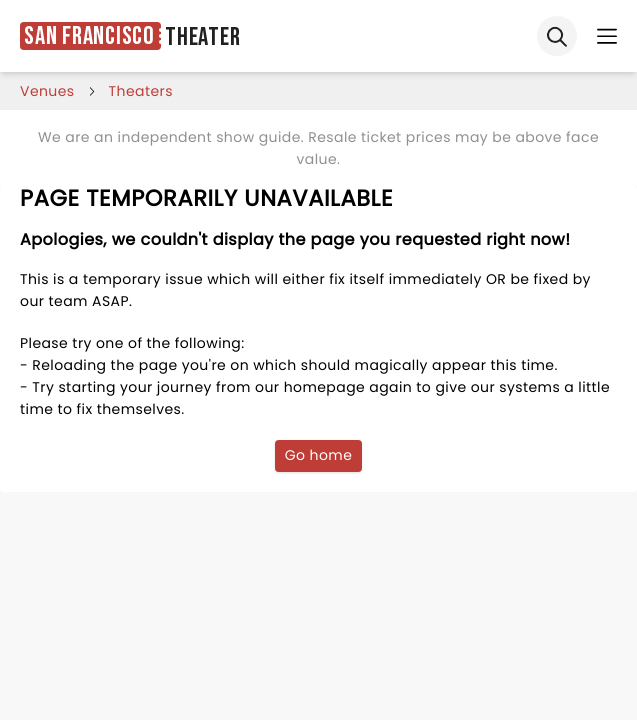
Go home (319, 455)
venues (47, 91)
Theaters (141, 91)
